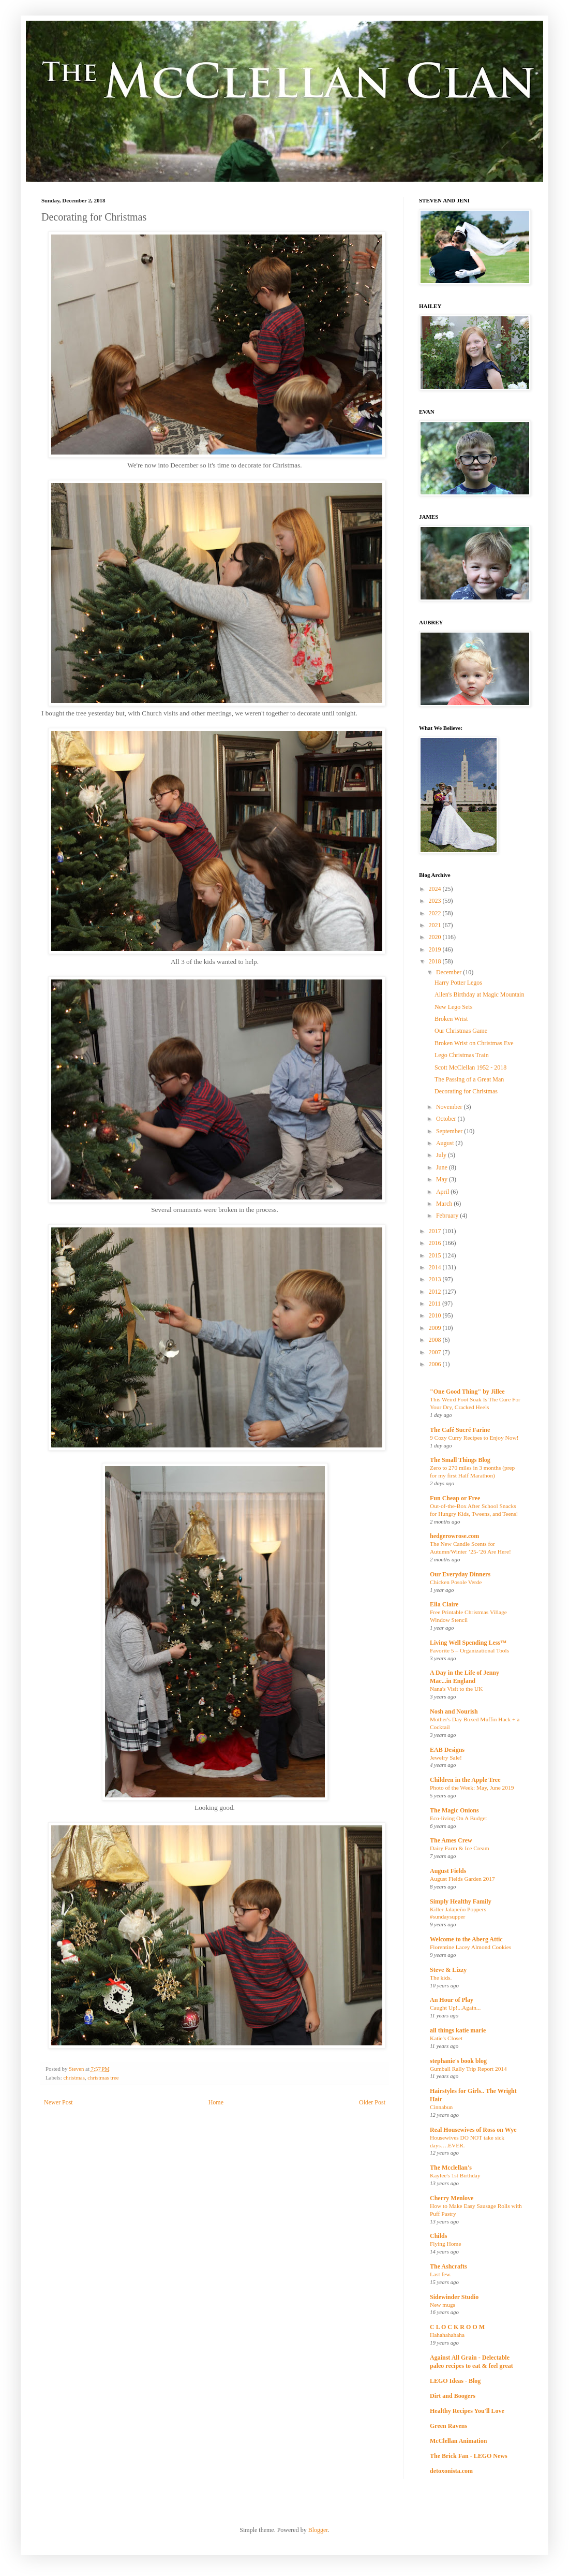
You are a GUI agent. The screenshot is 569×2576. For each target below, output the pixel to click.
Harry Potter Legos (458, 982)
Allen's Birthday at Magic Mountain (479, 994)
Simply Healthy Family (460, 1901)
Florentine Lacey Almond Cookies (470, 1947)
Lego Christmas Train (462, 1055)
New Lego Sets (453, 1007)
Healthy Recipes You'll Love (467, 2410)
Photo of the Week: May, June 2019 (472, 1787)
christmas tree (102, 2077)
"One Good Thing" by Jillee (467, 1391)
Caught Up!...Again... (455, 2007)
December (449, 972)
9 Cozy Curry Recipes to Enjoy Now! (474, 1438)
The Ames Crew (451, 1840)
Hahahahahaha (447, 2335)
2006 (436, 1364)
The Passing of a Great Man (469, 1079)
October (447, 1118)
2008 (436, 1339)
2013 (436, 1279)
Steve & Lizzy (448, 1969)
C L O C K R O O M (457, 2327)
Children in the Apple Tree (465, 1779)
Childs (438, 2236)
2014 (436, 1267)
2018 (436, 961)
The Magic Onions (454, 1810)
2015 (436, 1255)
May (442, 1179)
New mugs (442, 2305)
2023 (436, 900)
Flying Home (445, 2244)
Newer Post (58, 2102)
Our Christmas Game (461, 1030)
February (448, 1215)
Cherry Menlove (451, 2198)
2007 (436, 1352)
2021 (436, 925)
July (442, 1155)
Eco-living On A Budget (458, 1818)
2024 (436, 888)
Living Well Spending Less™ (468, 1642)
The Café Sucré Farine (460, 1429)
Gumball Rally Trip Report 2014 (468, 2069)
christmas (73, 2077)
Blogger (318, 2530)
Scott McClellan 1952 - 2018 (470, 1067)
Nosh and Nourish (454, 1711)
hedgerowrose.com (454, 1536)
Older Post (372, 2102)
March (445, 1203)
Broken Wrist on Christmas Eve (474, 1043)
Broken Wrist (451, 1018)
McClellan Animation (458, 2441)
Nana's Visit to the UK (456, 1689)
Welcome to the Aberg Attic (466, 1939)
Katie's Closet (446, 2038)
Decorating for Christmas (466, 1091)
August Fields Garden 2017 (462, 1879)
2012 (436, 1291)
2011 (436, 1303)
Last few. (441, 2274)
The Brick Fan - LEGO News (468, 2456)
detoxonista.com (451, 2471)
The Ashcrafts (448, 2266)
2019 (436, 949)
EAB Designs (447, 1749)
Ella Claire (444, 1604)
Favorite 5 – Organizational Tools (469, 1650)
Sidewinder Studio (454, 2297)
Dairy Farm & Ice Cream (459, 1848)
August (446, 1143)
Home (215, 2102)
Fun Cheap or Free (455, 1498)
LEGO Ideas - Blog (455, 2380)
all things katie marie (458, 2030)
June (442, 1167)
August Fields (448, 1871)
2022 (436, 913)
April (443, 1191)
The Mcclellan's (451, 2167)
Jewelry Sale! (446, 1757)
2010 (436, 1315)
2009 (436, 1327)
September (450, 1131)
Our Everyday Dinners (460, 1574)
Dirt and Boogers (452, 2395)
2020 (436, 937)
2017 (436, 1231)
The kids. (441, 1977)
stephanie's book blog (458, 2061)
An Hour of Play (451, 1999)
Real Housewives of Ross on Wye (473, 2129)
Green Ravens (448, 2425)
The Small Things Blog (460, 1459)
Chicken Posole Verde (456, 1582)
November (450, 1106)
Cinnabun (441, 2107)
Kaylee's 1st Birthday (455, 2175)
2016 (436, 1243)
